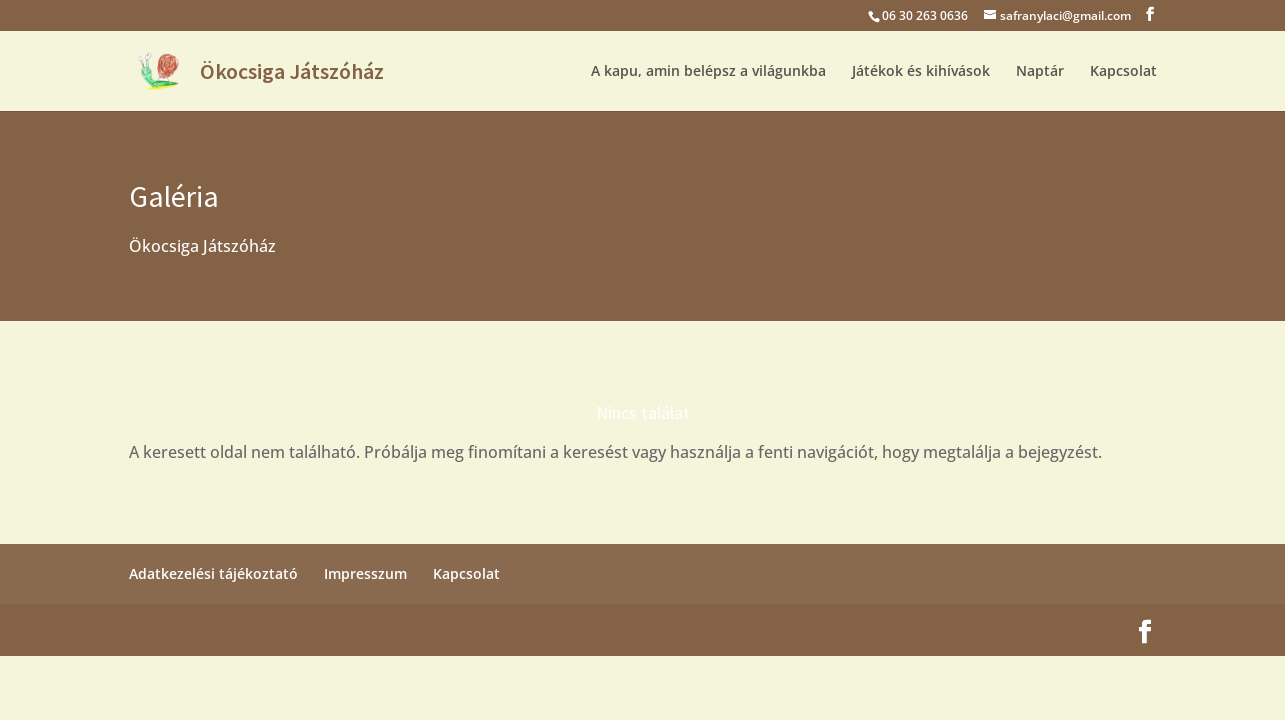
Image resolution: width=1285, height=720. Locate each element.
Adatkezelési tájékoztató (213, 573)
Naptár (1040, 72)
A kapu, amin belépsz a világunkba (708, 72)
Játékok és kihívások (921, 72)
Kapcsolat (1123, 72)
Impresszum (365, 573)
